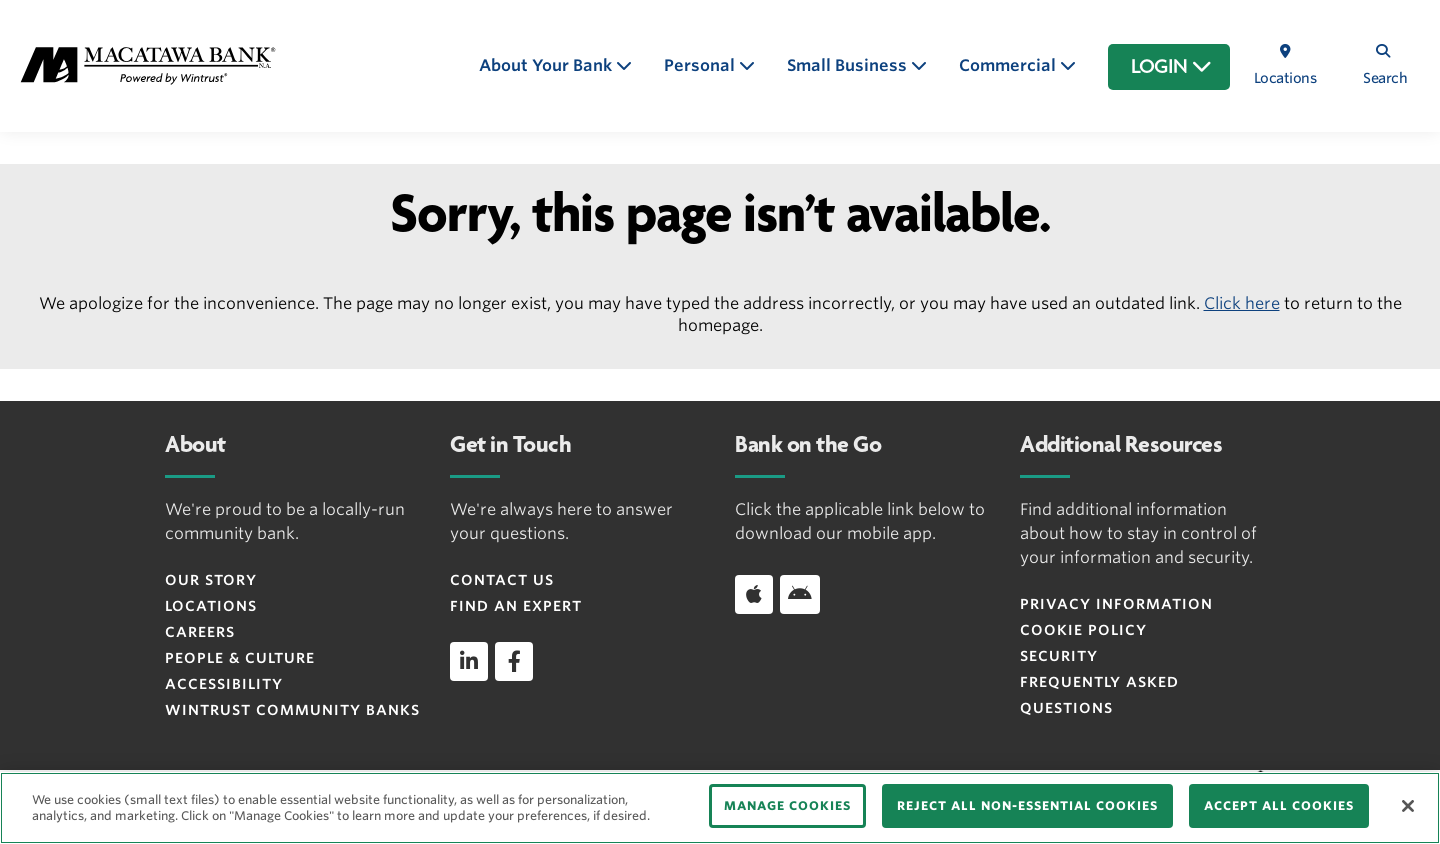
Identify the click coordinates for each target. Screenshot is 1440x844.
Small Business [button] (849, 65)
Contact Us (502, 580)
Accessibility (224, 684)
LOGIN (1171, 67)
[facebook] (514, 661)
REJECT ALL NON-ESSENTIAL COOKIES (1027, 805)
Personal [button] (701, 65)
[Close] (1408, 806)
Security (1059, 656)
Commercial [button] (1009, 65)
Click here (1242, 303)
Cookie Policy (1083, 630)
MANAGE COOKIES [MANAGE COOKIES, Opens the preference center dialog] (787, 805)
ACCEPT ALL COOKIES (1279, 805)
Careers (200, 632)
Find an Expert (516, 606)
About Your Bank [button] (547, 65)
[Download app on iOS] (754, 594)
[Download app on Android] (800, 594)
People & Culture (240, 658)
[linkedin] (469, 661)
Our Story (211, 580)
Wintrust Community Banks (292, 710)
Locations (211, 606)
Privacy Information (1116, 604)
